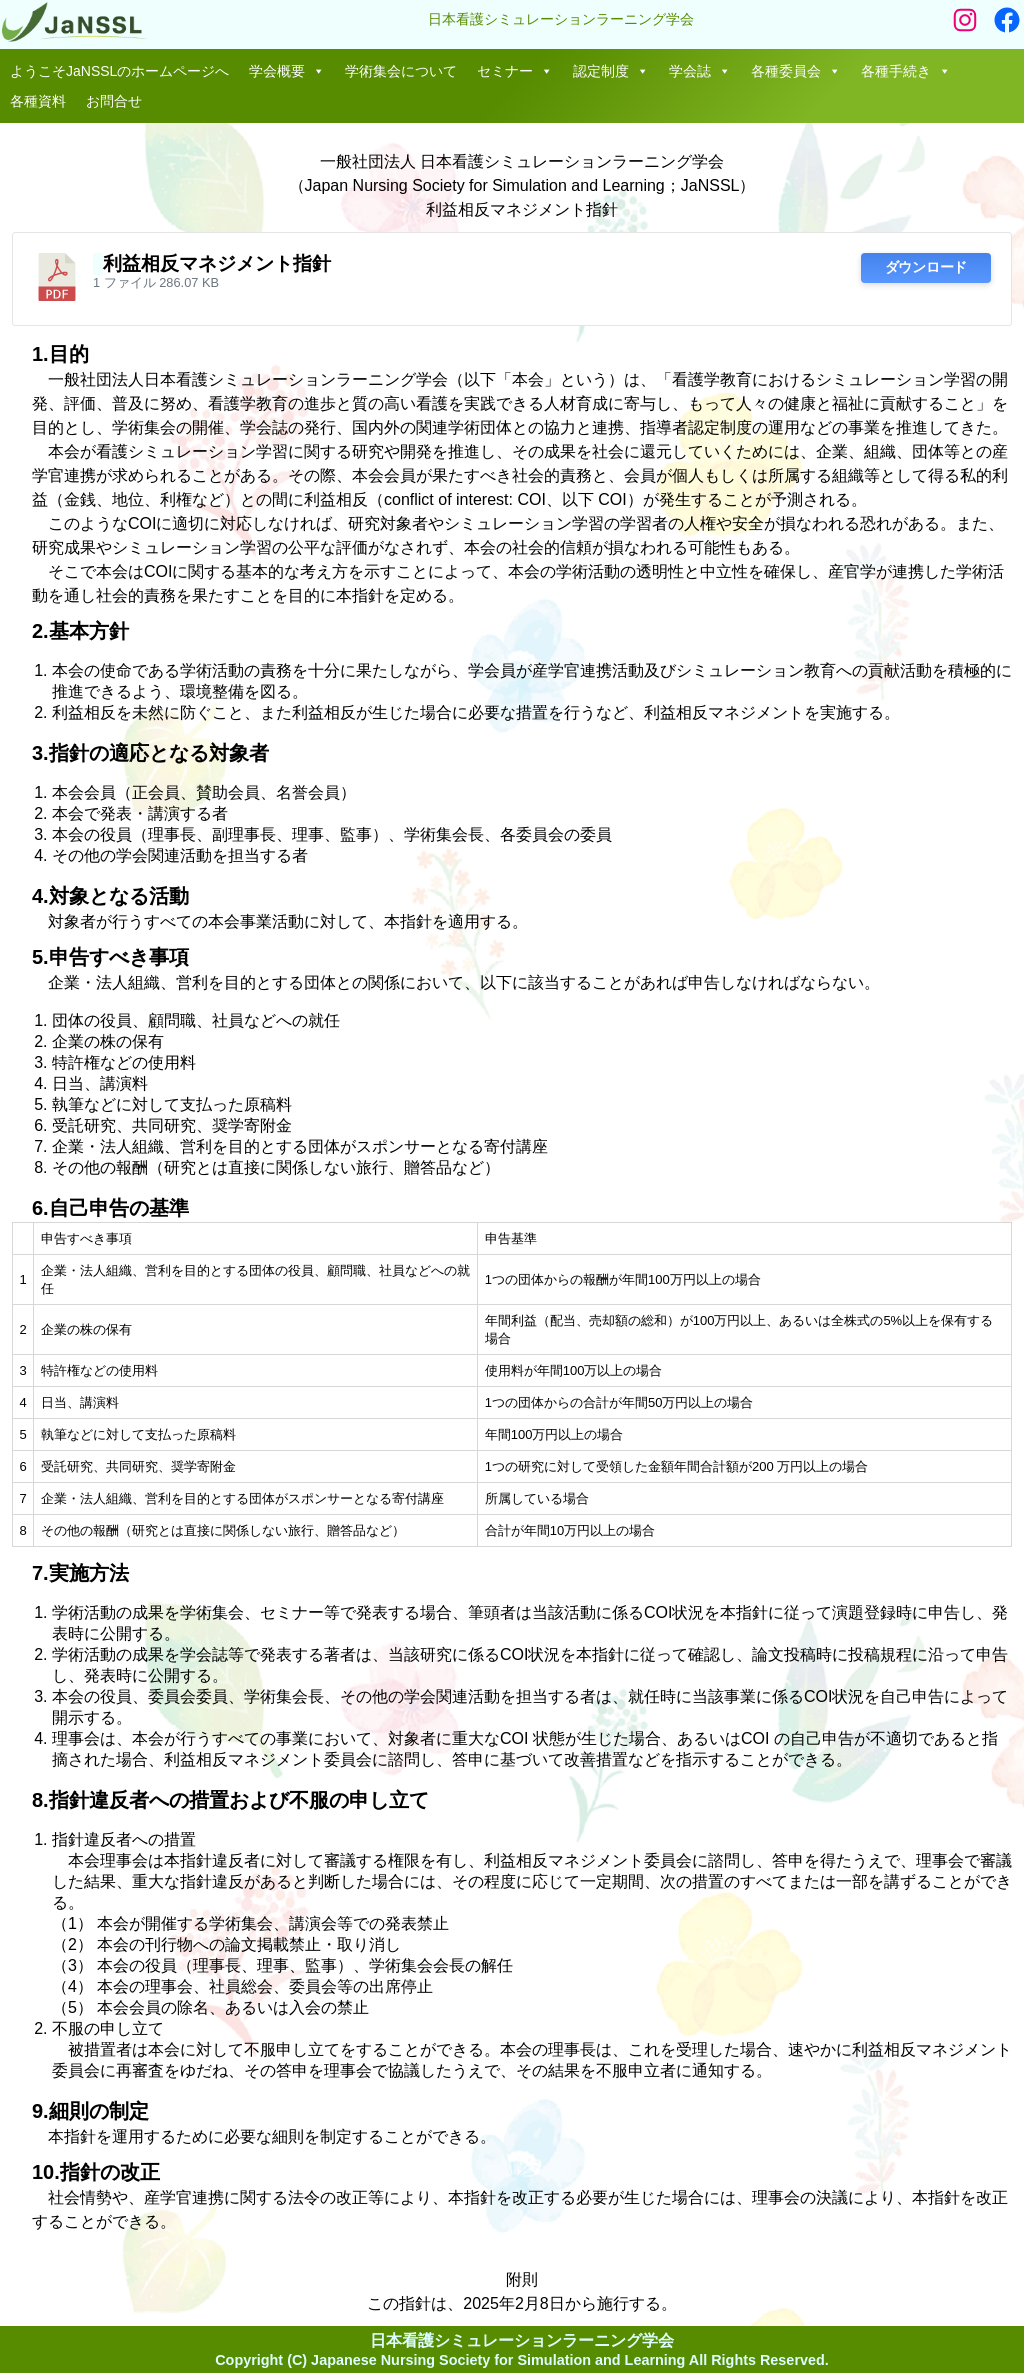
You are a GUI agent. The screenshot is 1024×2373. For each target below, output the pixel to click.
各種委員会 (796, 71)
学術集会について (401, 71)
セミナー (515, 71)
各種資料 (38, 101)
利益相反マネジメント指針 (217, 263)
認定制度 (611, 71)
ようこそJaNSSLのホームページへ (119, 71)
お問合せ (114, 101)
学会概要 (287, 71)
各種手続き (906, 71)
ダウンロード (926, 267)
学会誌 (700, 71)
